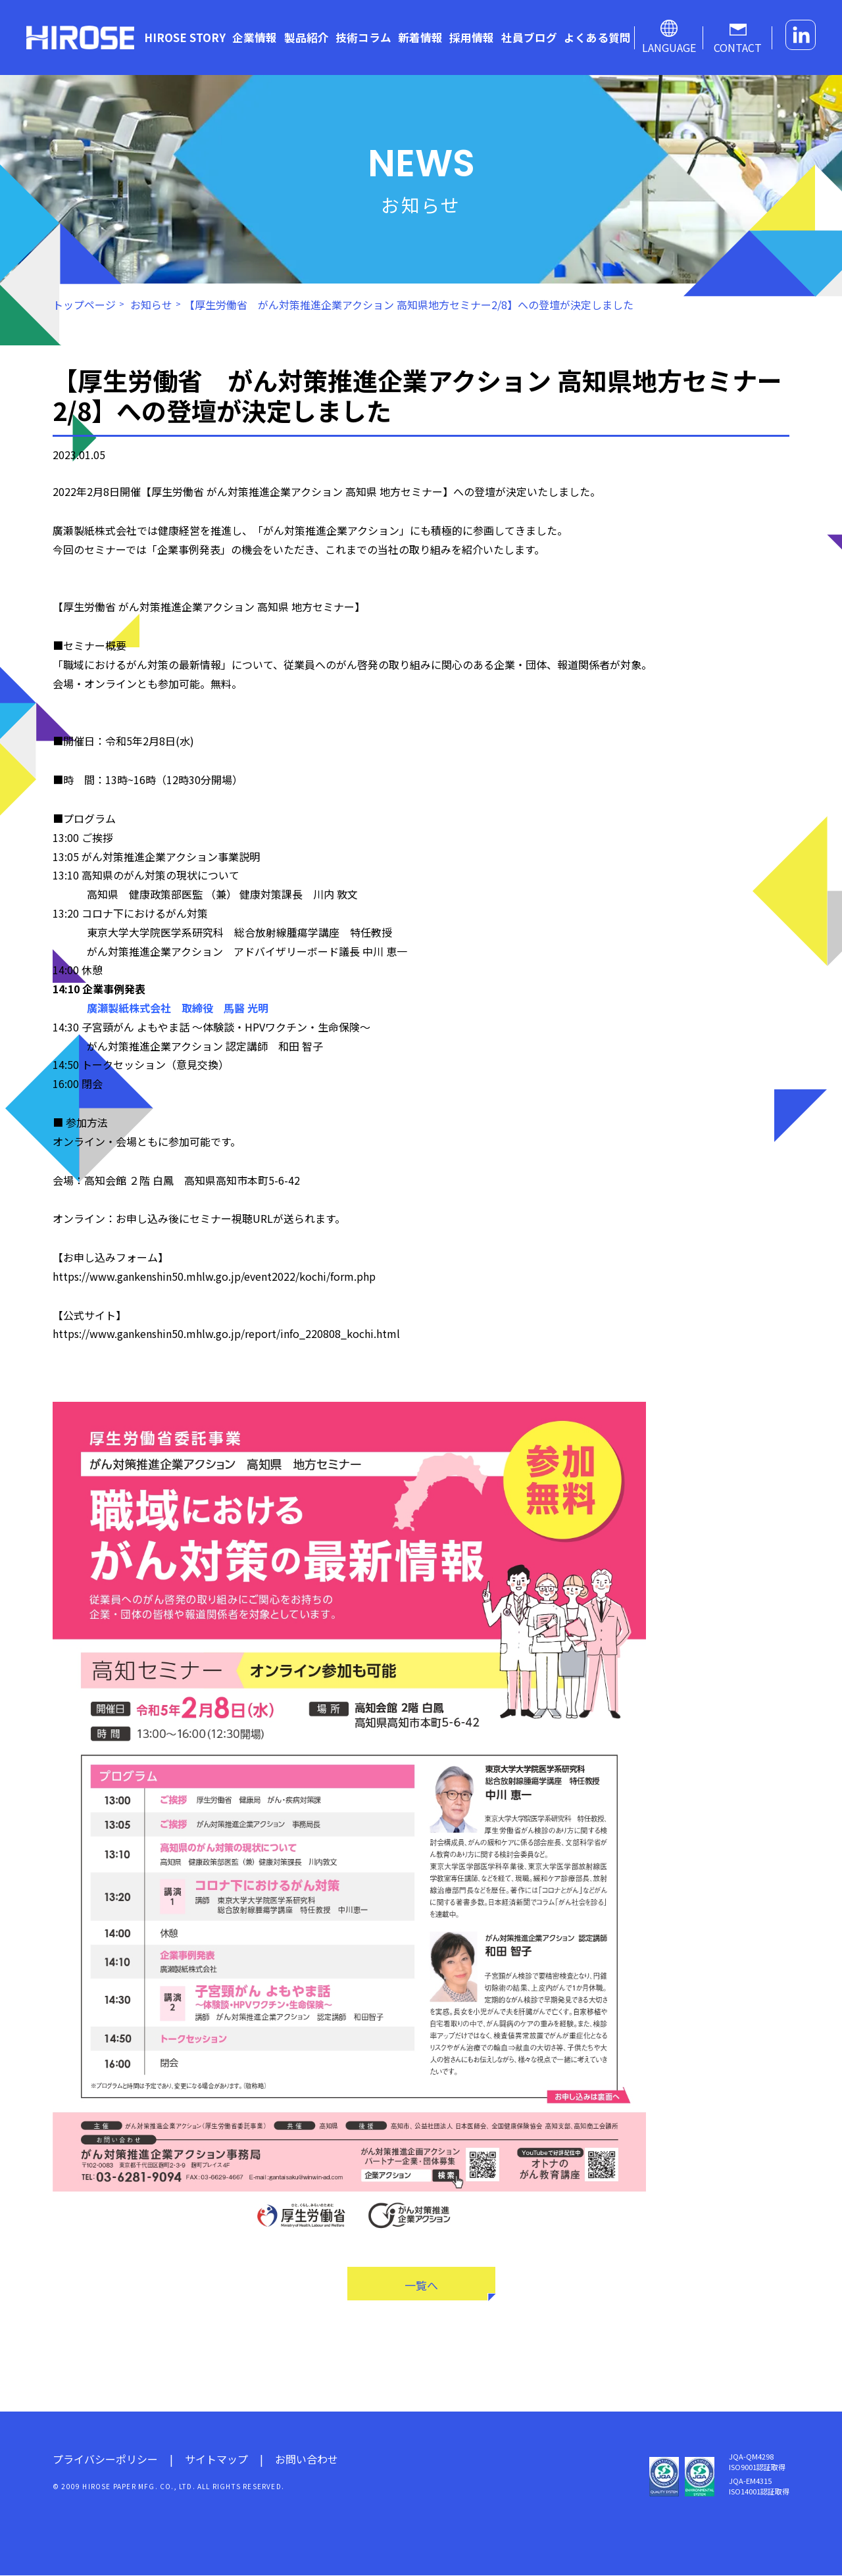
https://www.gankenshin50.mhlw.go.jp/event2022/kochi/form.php (214, 1276)
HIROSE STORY (185, 37)
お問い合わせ (306, 2459)
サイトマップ (216, 2459)
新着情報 (420, 37)
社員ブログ (529, 37)
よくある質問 (597, 37)
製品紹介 (306, 37)
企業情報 (254, 37)
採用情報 (471, 37)
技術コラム (363, 37)
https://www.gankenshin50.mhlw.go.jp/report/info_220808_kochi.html (226, 1333)
